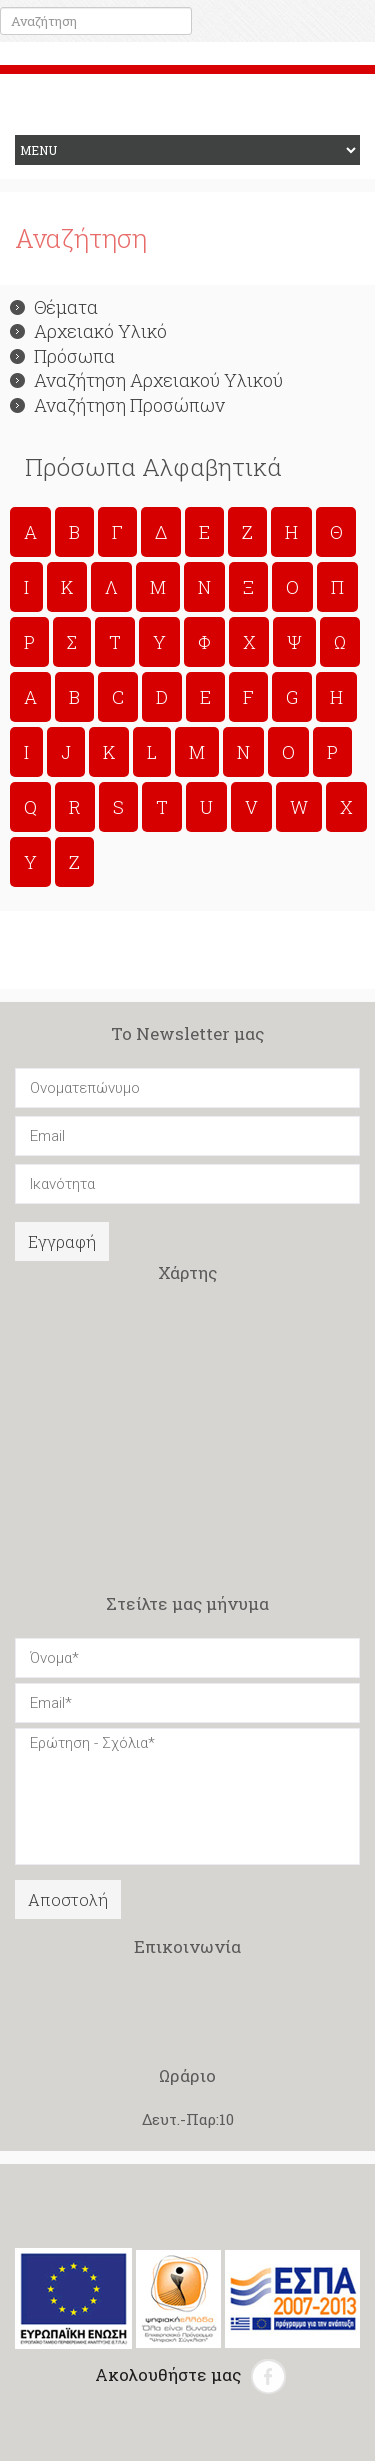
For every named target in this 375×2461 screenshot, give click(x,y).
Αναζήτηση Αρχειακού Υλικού (146, 380)
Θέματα (54, 307)
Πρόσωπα (62, 356)
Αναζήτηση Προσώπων (117, 405)
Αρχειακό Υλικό (88, 331)
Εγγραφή (62, 1241)
